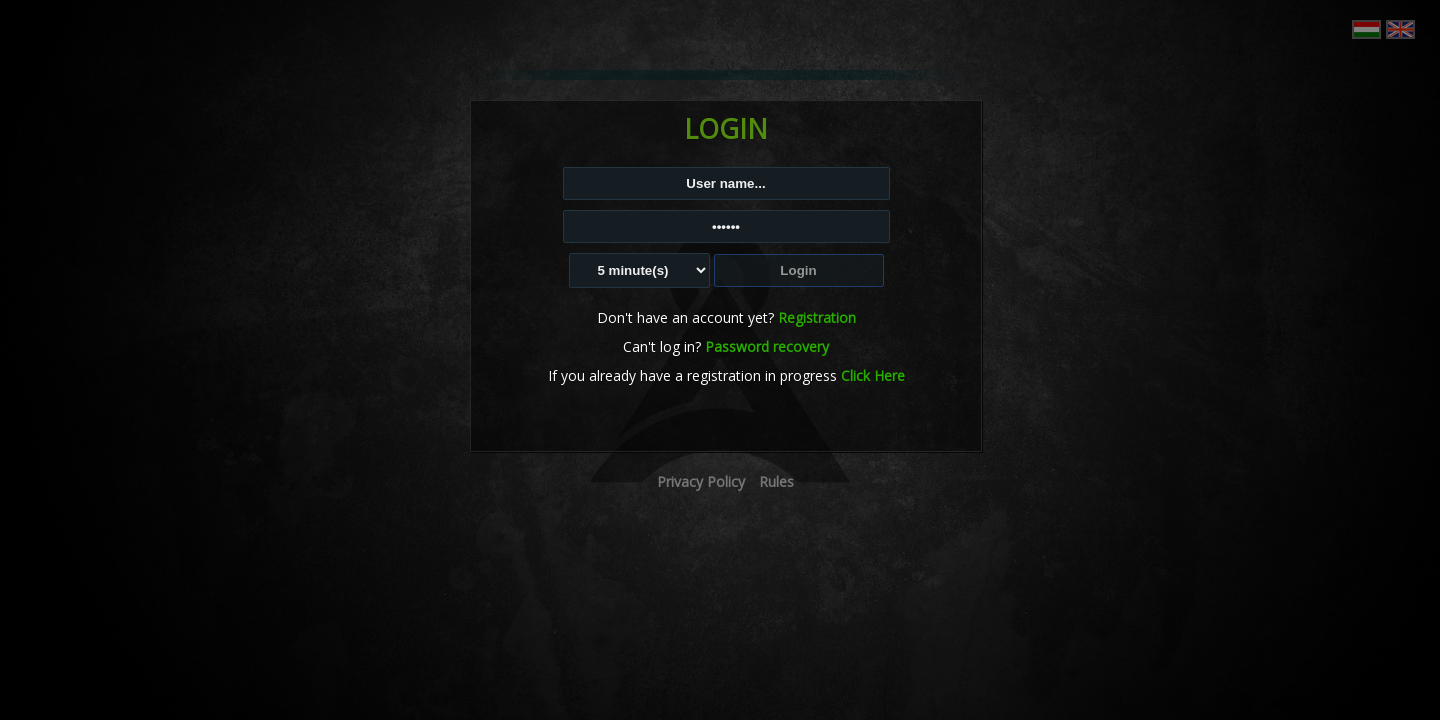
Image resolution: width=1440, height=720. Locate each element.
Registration (817, 317)
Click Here (873, 375)
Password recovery (767, 346)
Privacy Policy (701, 481)
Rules (776, 481)
